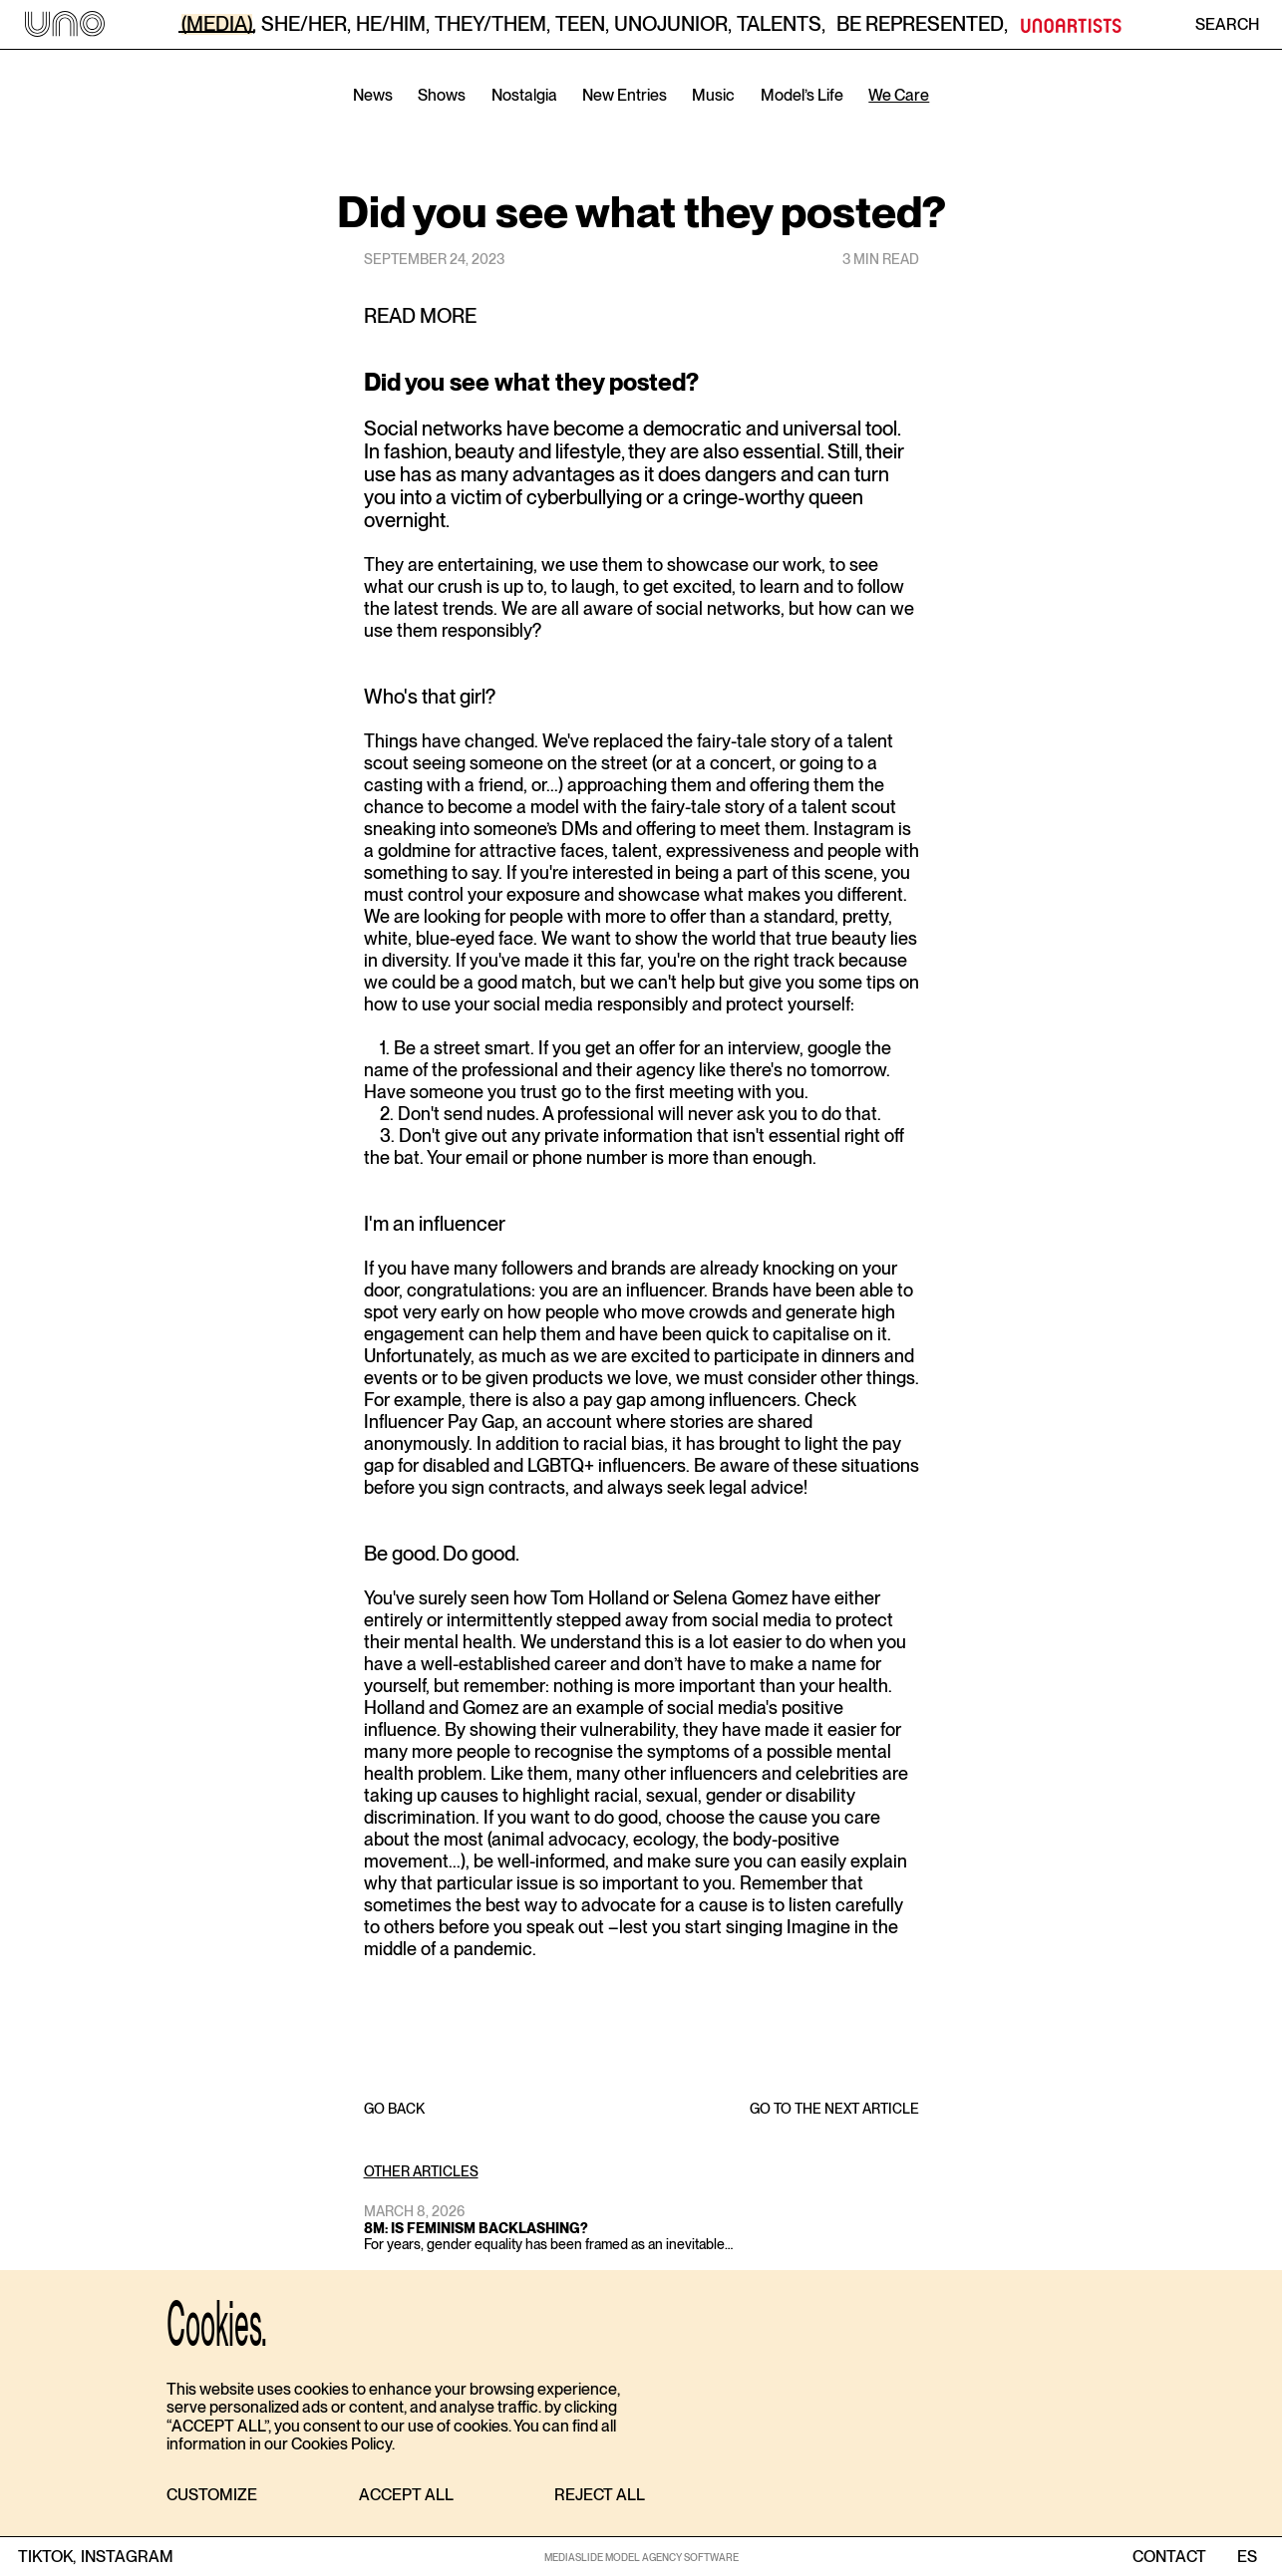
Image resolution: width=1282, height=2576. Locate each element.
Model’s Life (802, 95)
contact (1169, 2557)
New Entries (624, 95)
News (373, 95)
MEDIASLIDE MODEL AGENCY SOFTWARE (641, 2557)
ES (1246, 2557)
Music (713, 95)
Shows (442, 95)
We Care (898, 95)
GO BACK (394, 2109)
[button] (211, 2495)
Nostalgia (524, 95)
